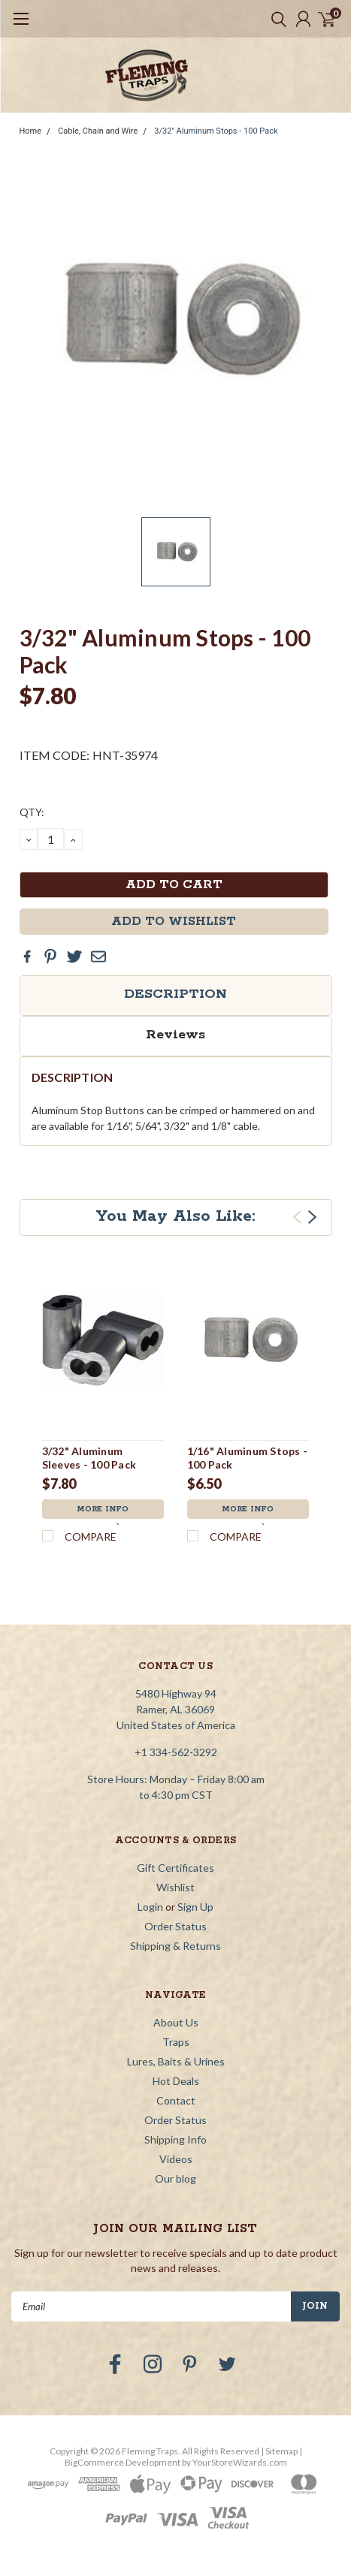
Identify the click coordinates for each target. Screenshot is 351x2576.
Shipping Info (175, 2139)
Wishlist (175, 1887)
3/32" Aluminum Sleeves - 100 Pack (89, 1458)
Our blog (175, 2178)
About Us (175, 2022)
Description (175, 994)
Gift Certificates (175, 1867)
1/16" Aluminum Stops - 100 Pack (247, 1458)
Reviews (175, 1034)
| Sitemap (279, 2451)
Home (31, 131)
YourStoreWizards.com (239, 2462)
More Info (103, 1509)
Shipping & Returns (175, 1945)
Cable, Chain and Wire (98, 131)
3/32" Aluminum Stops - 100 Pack (215, 131)
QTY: (32, 812)
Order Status (175, 1926)
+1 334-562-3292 (176, 1752)
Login (150, 1906)
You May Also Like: (175, 1216)
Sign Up (195, 1906)
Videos (175, 2159)
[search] (275, 19)
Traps (175, 2041)
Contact (175, 2100)
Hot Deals (176, 2080)
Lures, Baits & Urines (176, 2061)
